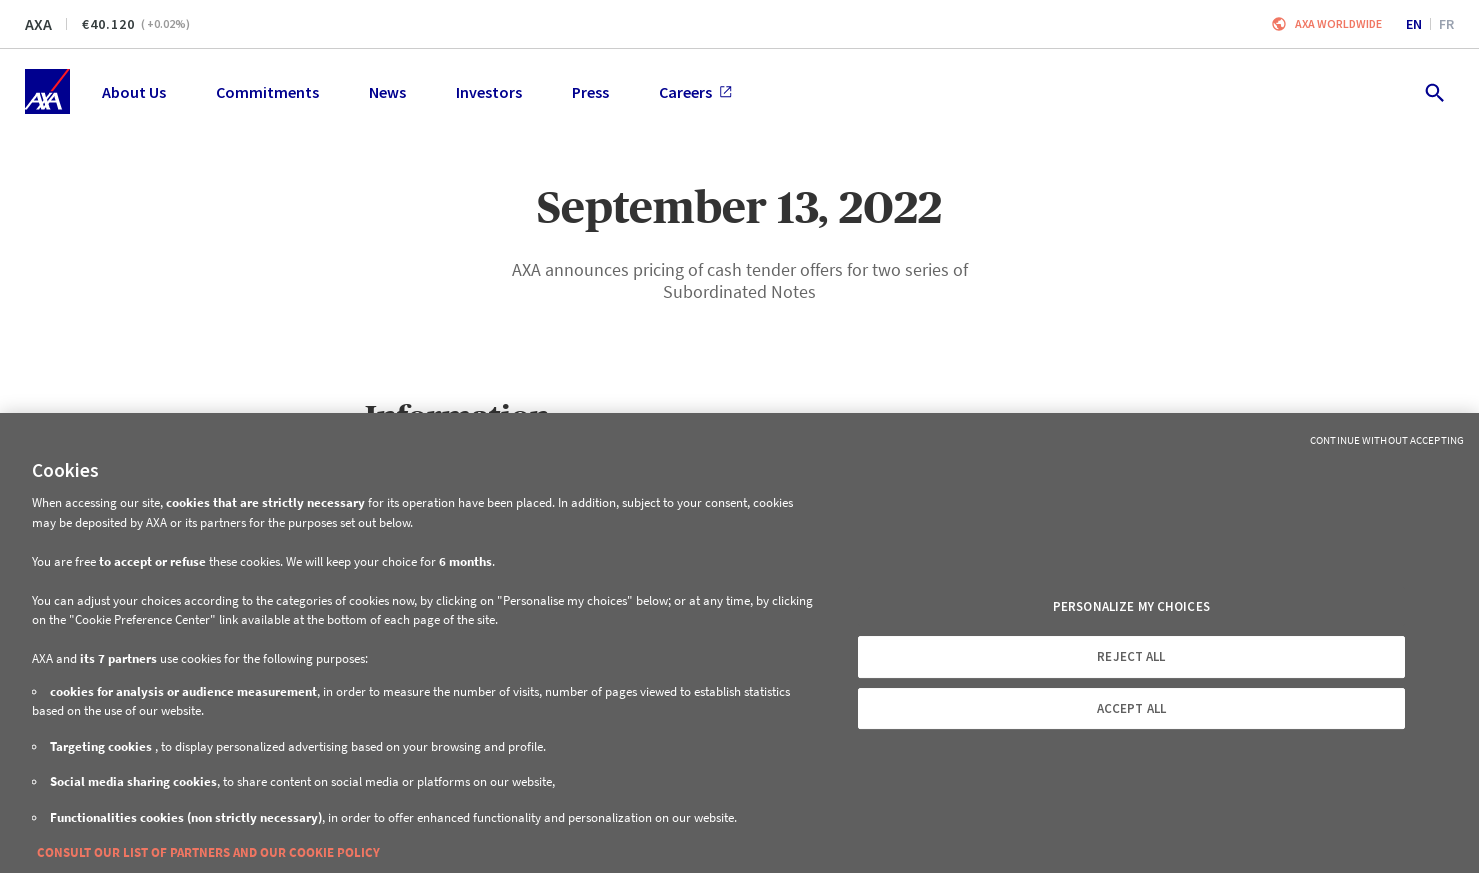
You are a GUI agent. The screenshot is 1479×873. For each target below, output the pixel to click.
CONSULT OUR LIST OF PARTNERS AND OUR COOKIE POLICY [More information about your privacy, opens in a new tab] (208, 852)
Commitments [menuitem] (267, 92)
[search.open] (1433, 91)
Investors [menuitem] (489, 92)
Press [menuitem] (590, 92)
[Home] (47, 91)
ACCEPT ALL (1131, 708)
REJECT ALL (1131, 656)
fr (1446, 24)
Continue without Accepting (1387, 440)
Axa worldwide (1338, 23)
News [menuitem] (387, 92)
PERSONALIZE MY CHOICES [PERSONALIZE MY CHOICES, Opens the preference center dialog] (1131, 606)
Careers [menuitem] (695, 92)
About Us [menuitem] (134, 92)
